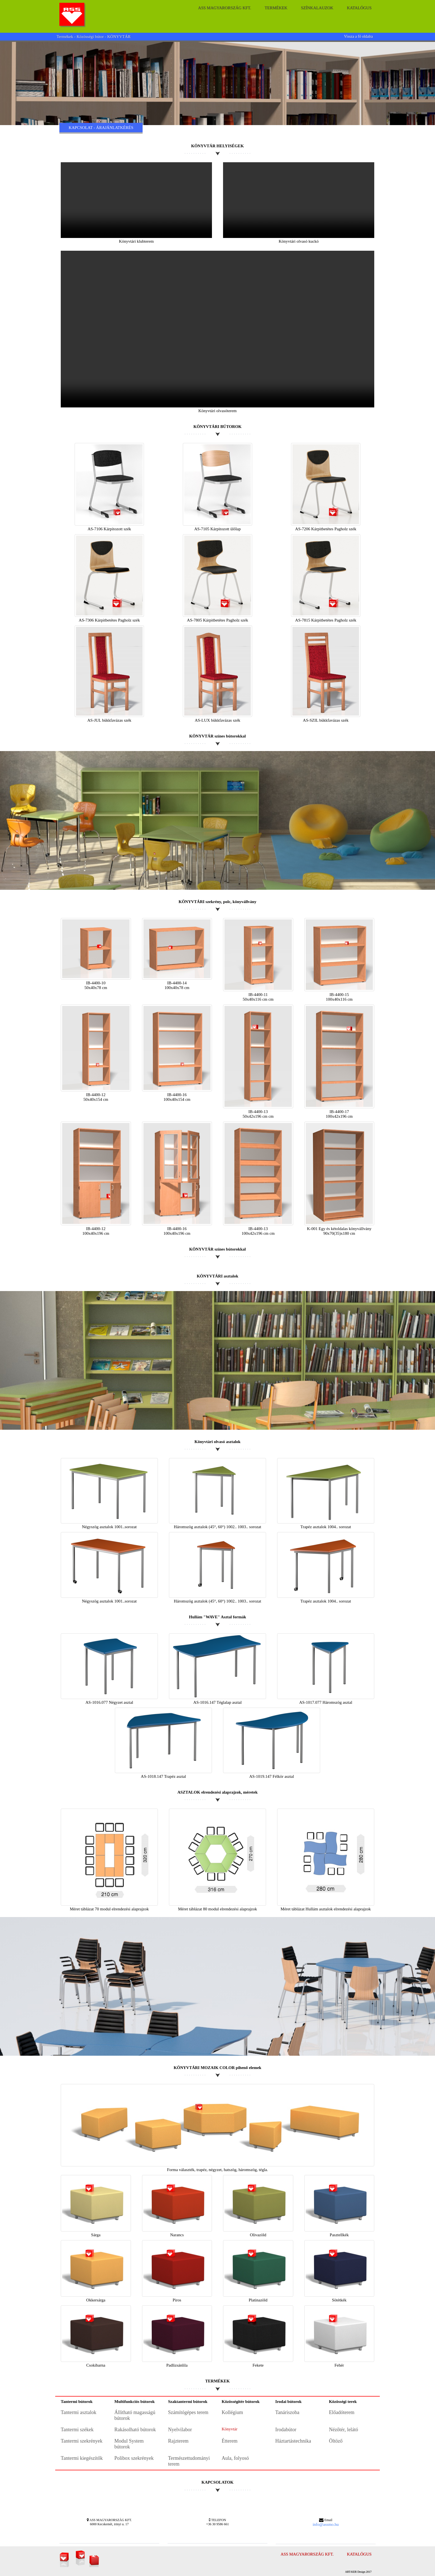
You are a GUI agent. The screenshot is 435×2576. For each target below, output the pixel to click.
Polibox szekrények (133, 2458)
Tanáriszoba (287, 2412)
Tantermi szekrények (81, 2441)
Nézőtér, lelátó (343, 2429)
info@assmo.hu (326, 2524)
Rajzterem (178, 2441)
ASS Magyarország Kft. (224, 8)
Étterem (229, 2441)
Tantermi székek (77, 2429)
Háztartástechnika (293, 2441)
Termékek (276, 8)
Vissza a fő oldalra (358, 36)
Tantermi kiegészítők (82, 2458)
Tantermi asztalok (78, 2412)
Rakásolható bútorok (135, 2429)
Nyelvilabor (180, 2429)
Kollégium (232, 2412)
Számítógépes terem (188, 2412)
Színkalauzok (317, 8)
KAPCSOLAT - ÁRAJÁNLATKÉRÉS (101, 127)
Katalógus (359, 8)
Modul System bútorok (129, 2444)
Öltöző (336, 2441)
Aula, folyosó (235, 2458)
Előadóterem (342, 2412)
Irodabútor (285, 2429)
